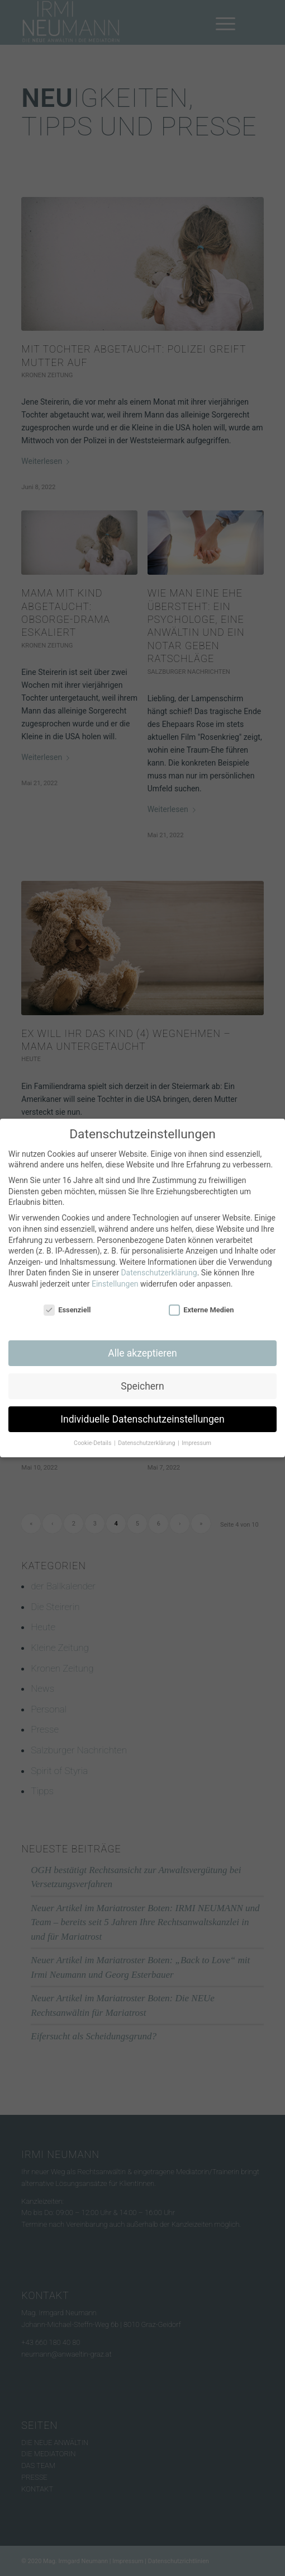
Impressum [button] (196, 1439)
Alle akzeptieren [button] (142, 1349)
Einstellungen (115, 1280)
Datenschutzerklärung (159, 1269)
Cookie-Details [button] (93, 1439)
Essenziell (67, 1306)
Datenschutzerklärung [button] (147, 1439)
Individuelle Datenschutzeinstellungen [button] (142, 1415)
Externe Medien (201, 1306)
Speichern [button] (142, 1382)
